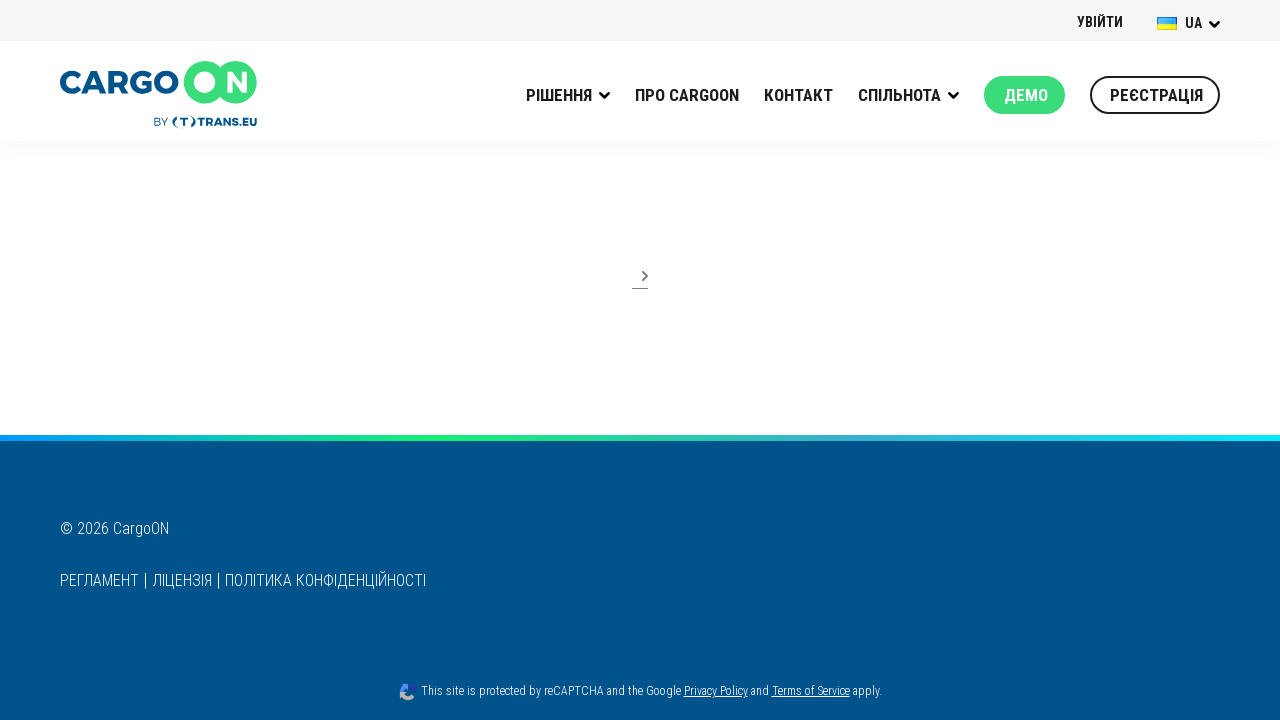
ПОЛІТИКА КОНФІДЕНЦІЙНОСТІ (325, 580)
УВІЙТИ (1100, 22)
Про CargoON (687, 95)
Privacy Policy (716, 691)
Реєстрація (1156, 95)
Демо (1026, 95)
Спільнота (899, 95)
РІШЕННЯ (559, 95)
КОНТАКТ (798, 95)
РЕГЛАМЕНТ (99, 580)
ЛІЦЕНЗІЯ (182, 580)
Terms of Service (811, 691)
